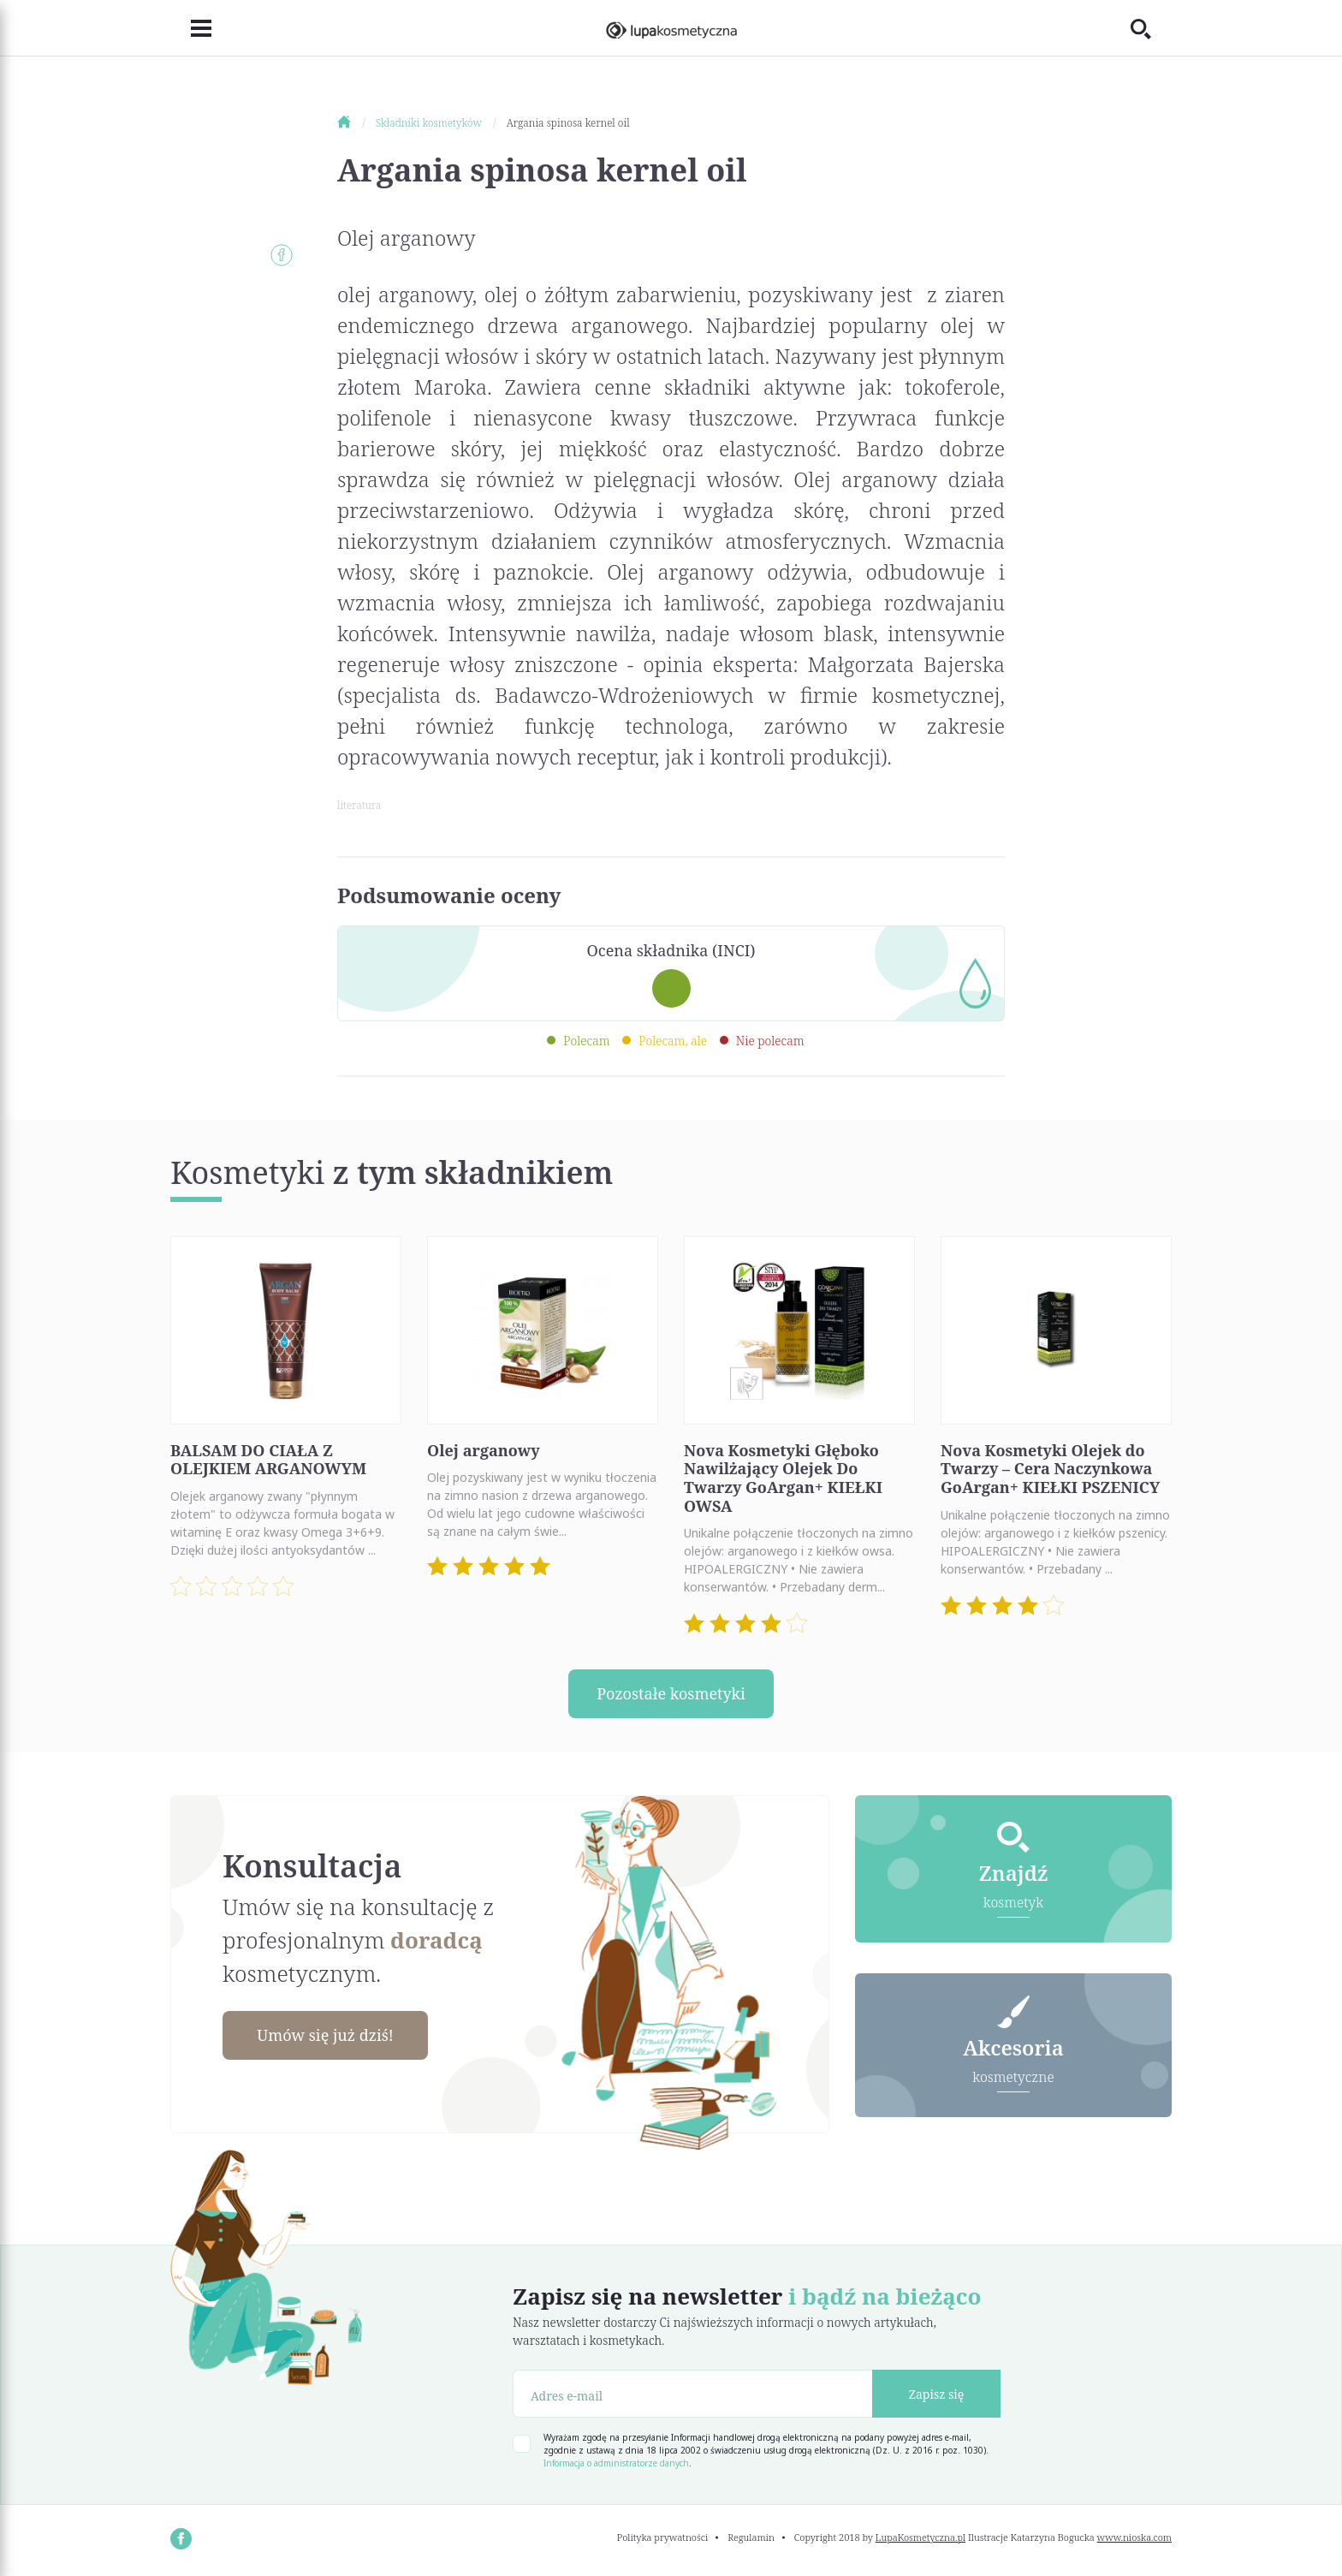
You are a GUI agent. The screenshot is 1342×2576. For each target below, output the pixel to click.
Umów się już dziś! (325, 2035)
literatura (359, 805)
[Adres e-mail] (693, 2394)
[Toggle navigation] (190, 28)
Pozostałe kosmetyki (671, 1693)
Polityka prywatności (663, 2537)
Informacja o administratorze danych (616, 2463)
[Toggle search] (1151, 28)
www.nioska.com (1134, 2537)
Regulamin (751, 2537)
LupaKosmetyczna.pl (920, 2537)
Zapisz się (937, 2394)
